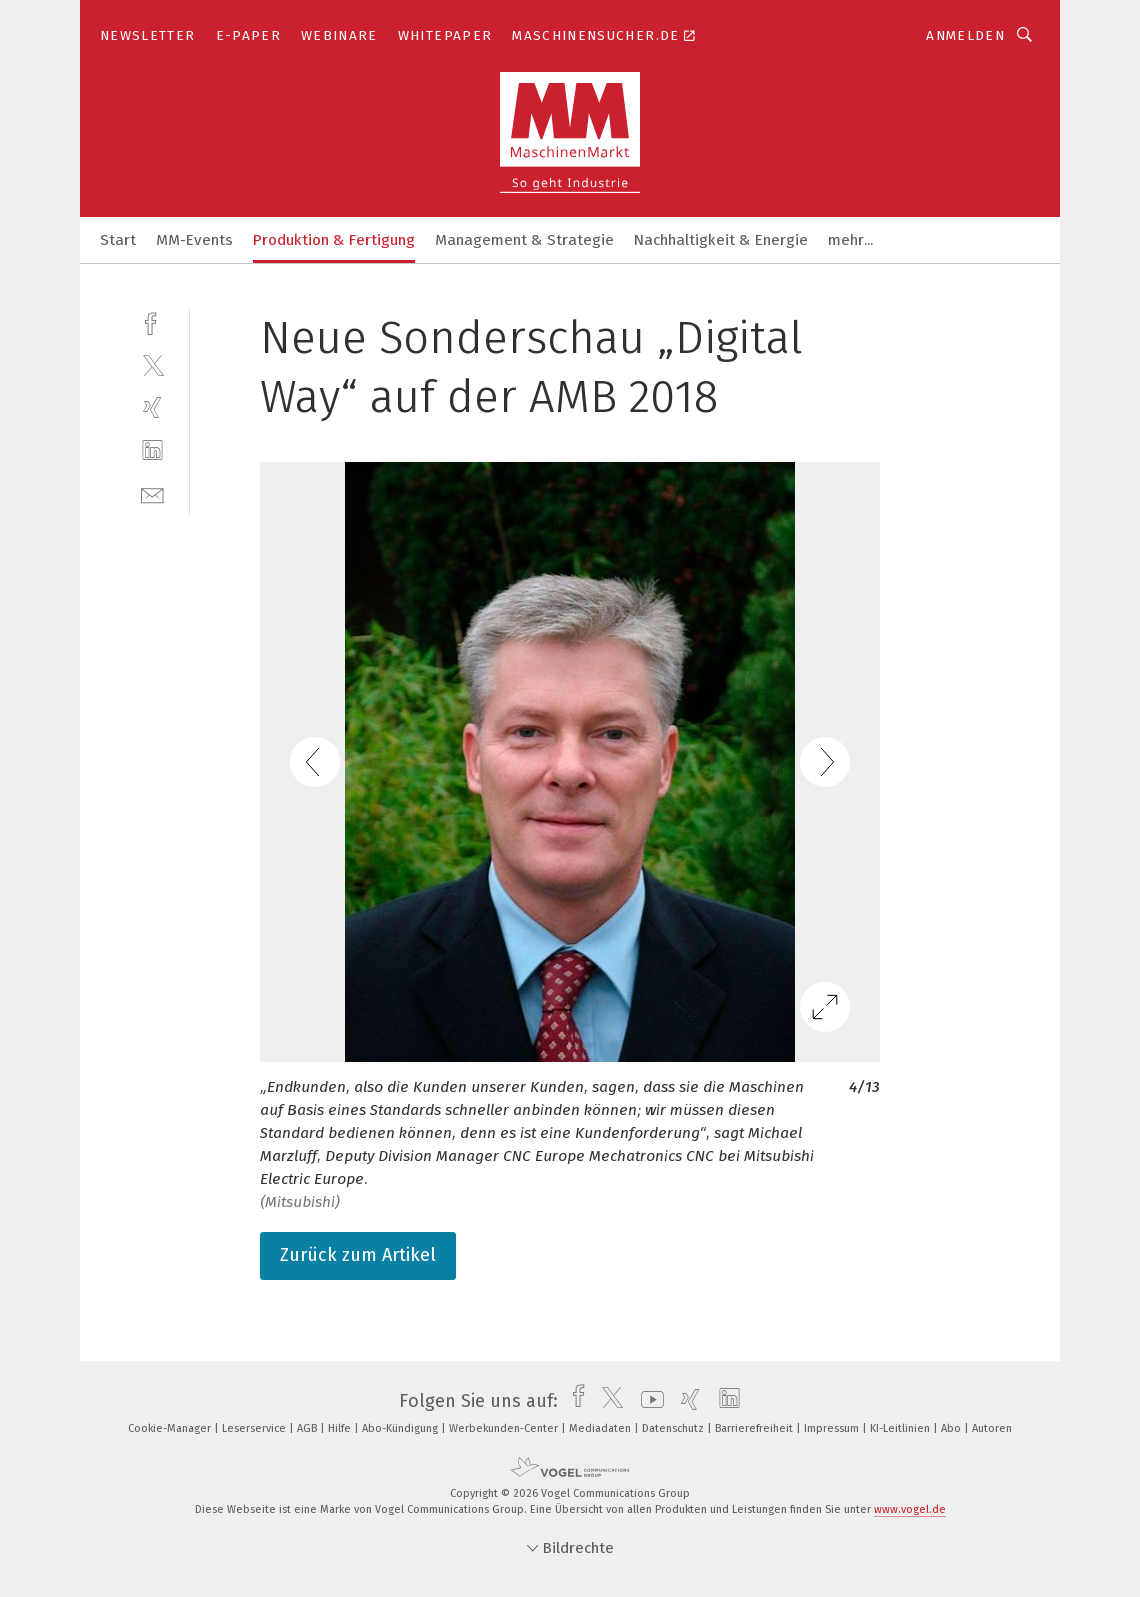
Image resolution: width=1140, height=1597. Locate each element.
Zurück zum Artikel (358, 1255)
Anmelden (965, 35)
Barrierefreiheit (755, 1428)
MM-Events (194, 240)
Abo (952, 1428)
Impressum (833, 1428)
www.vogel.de (910, 1509)
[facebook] (152, 321)
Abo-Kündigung (401, 1428)
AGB (308, 1428)
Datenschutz (674, 1428)
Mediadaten (601, 1428)
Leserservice (255, 1428)
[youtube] (647, 1401)
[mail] (152, 493)
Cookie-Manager (171, 1428)
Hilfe (341, 1428)
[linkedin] (152, 450)
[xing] (152, 407)
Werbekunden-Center (505, 1428)
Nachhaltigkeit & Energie (721, 240)
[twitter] (152, 364)
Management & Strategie (524, 240)
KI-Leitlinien (901, 1428)
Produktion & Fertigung (334, 240)
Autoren (992, 1428)
